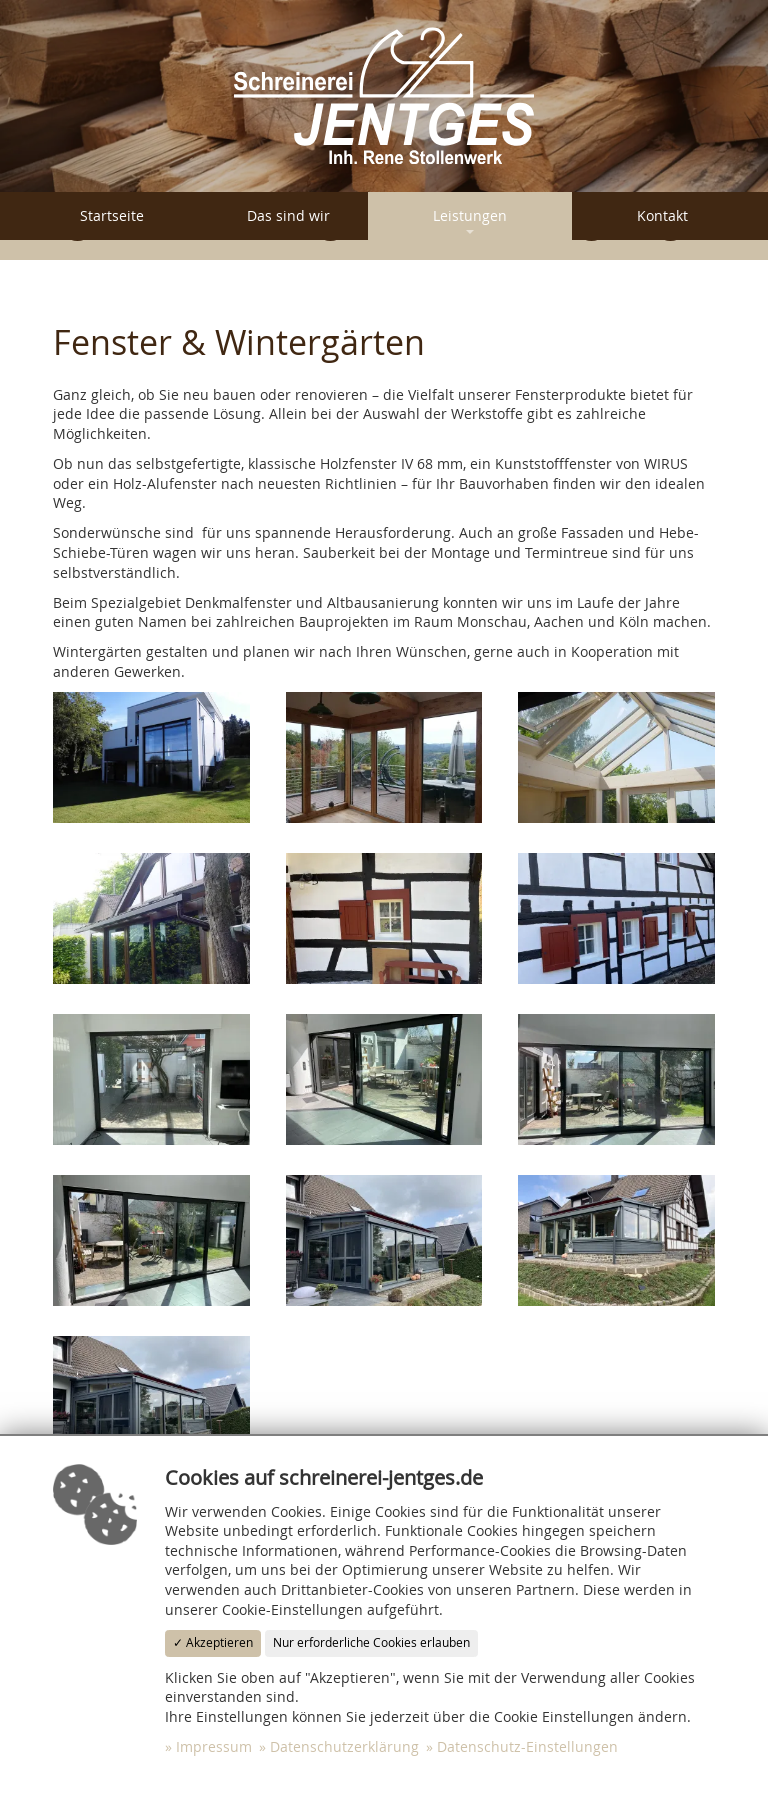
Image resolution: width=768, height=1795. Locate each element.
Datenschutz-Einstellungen (527, 1746)
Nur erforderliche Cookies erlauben (371, 1642)
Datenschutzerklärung (344, 1746)
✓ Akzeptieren (213, 1642)
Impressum (214, 1746)
